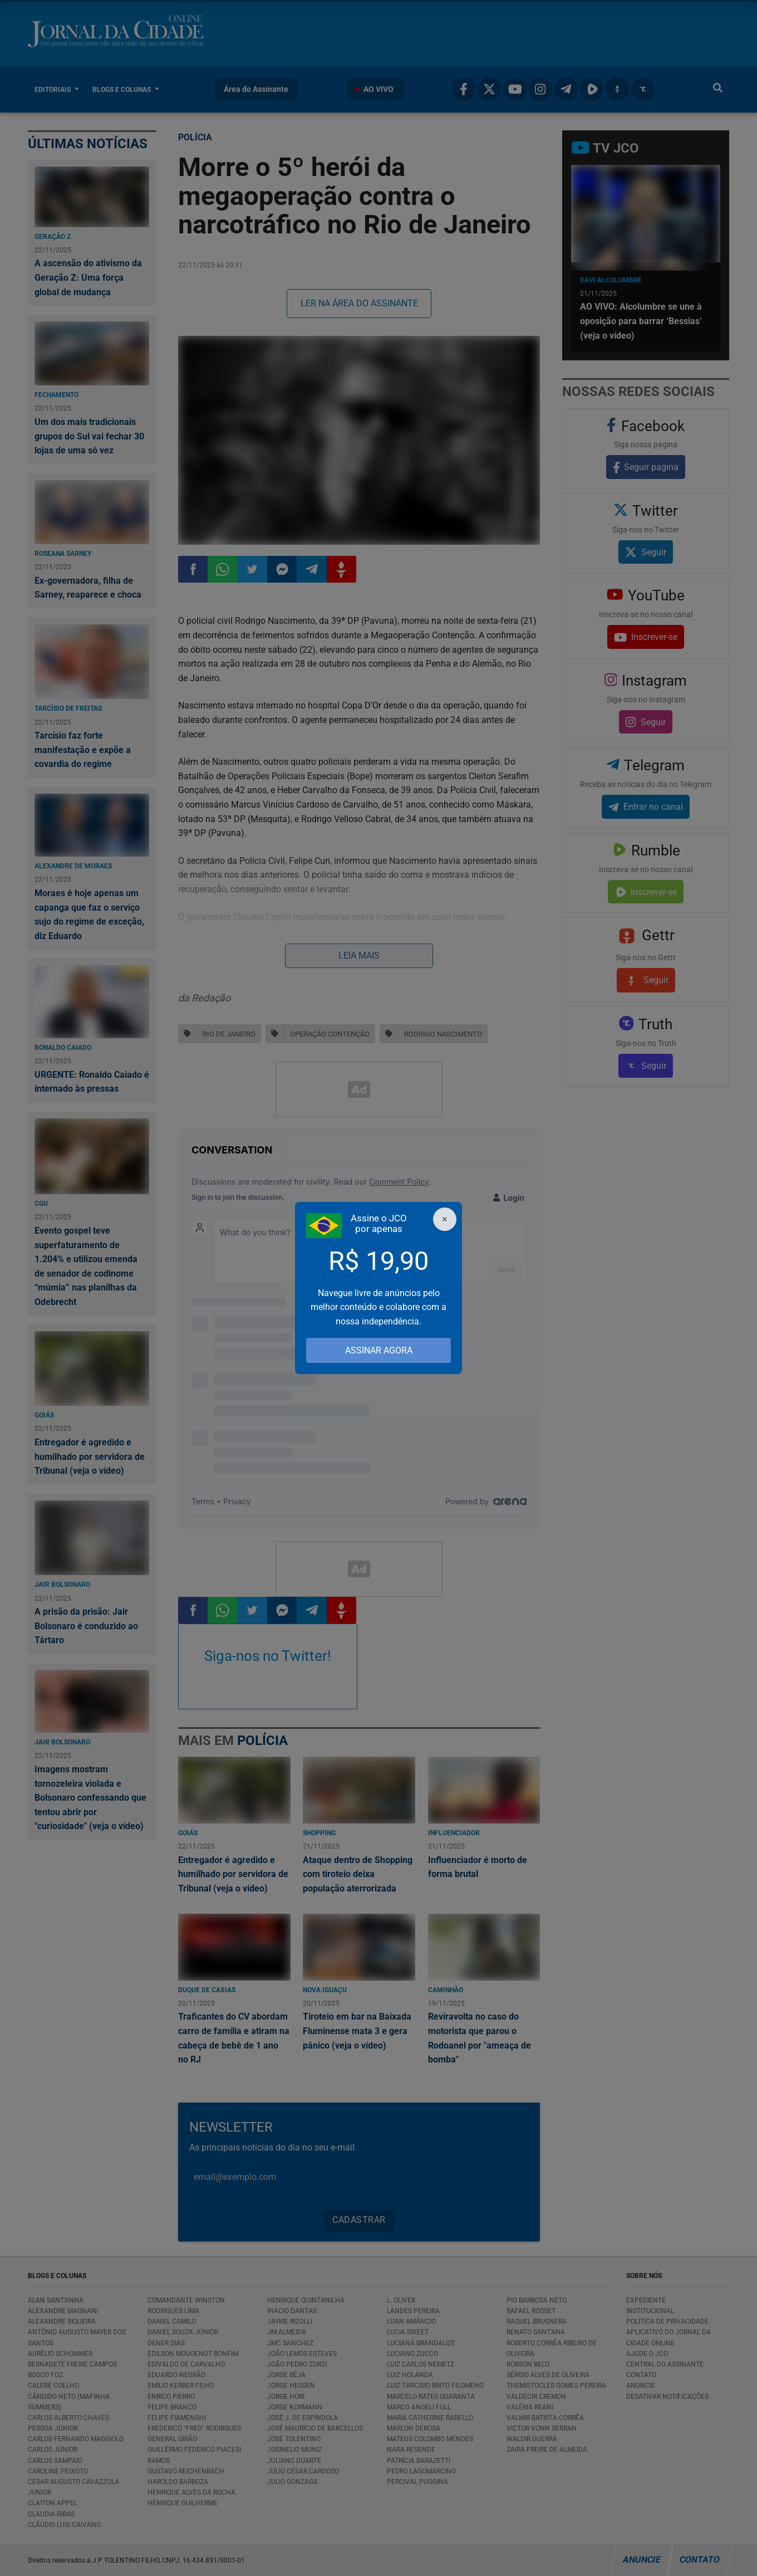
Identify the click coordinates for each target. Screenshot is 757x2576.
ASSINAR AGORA (378, 1350)
